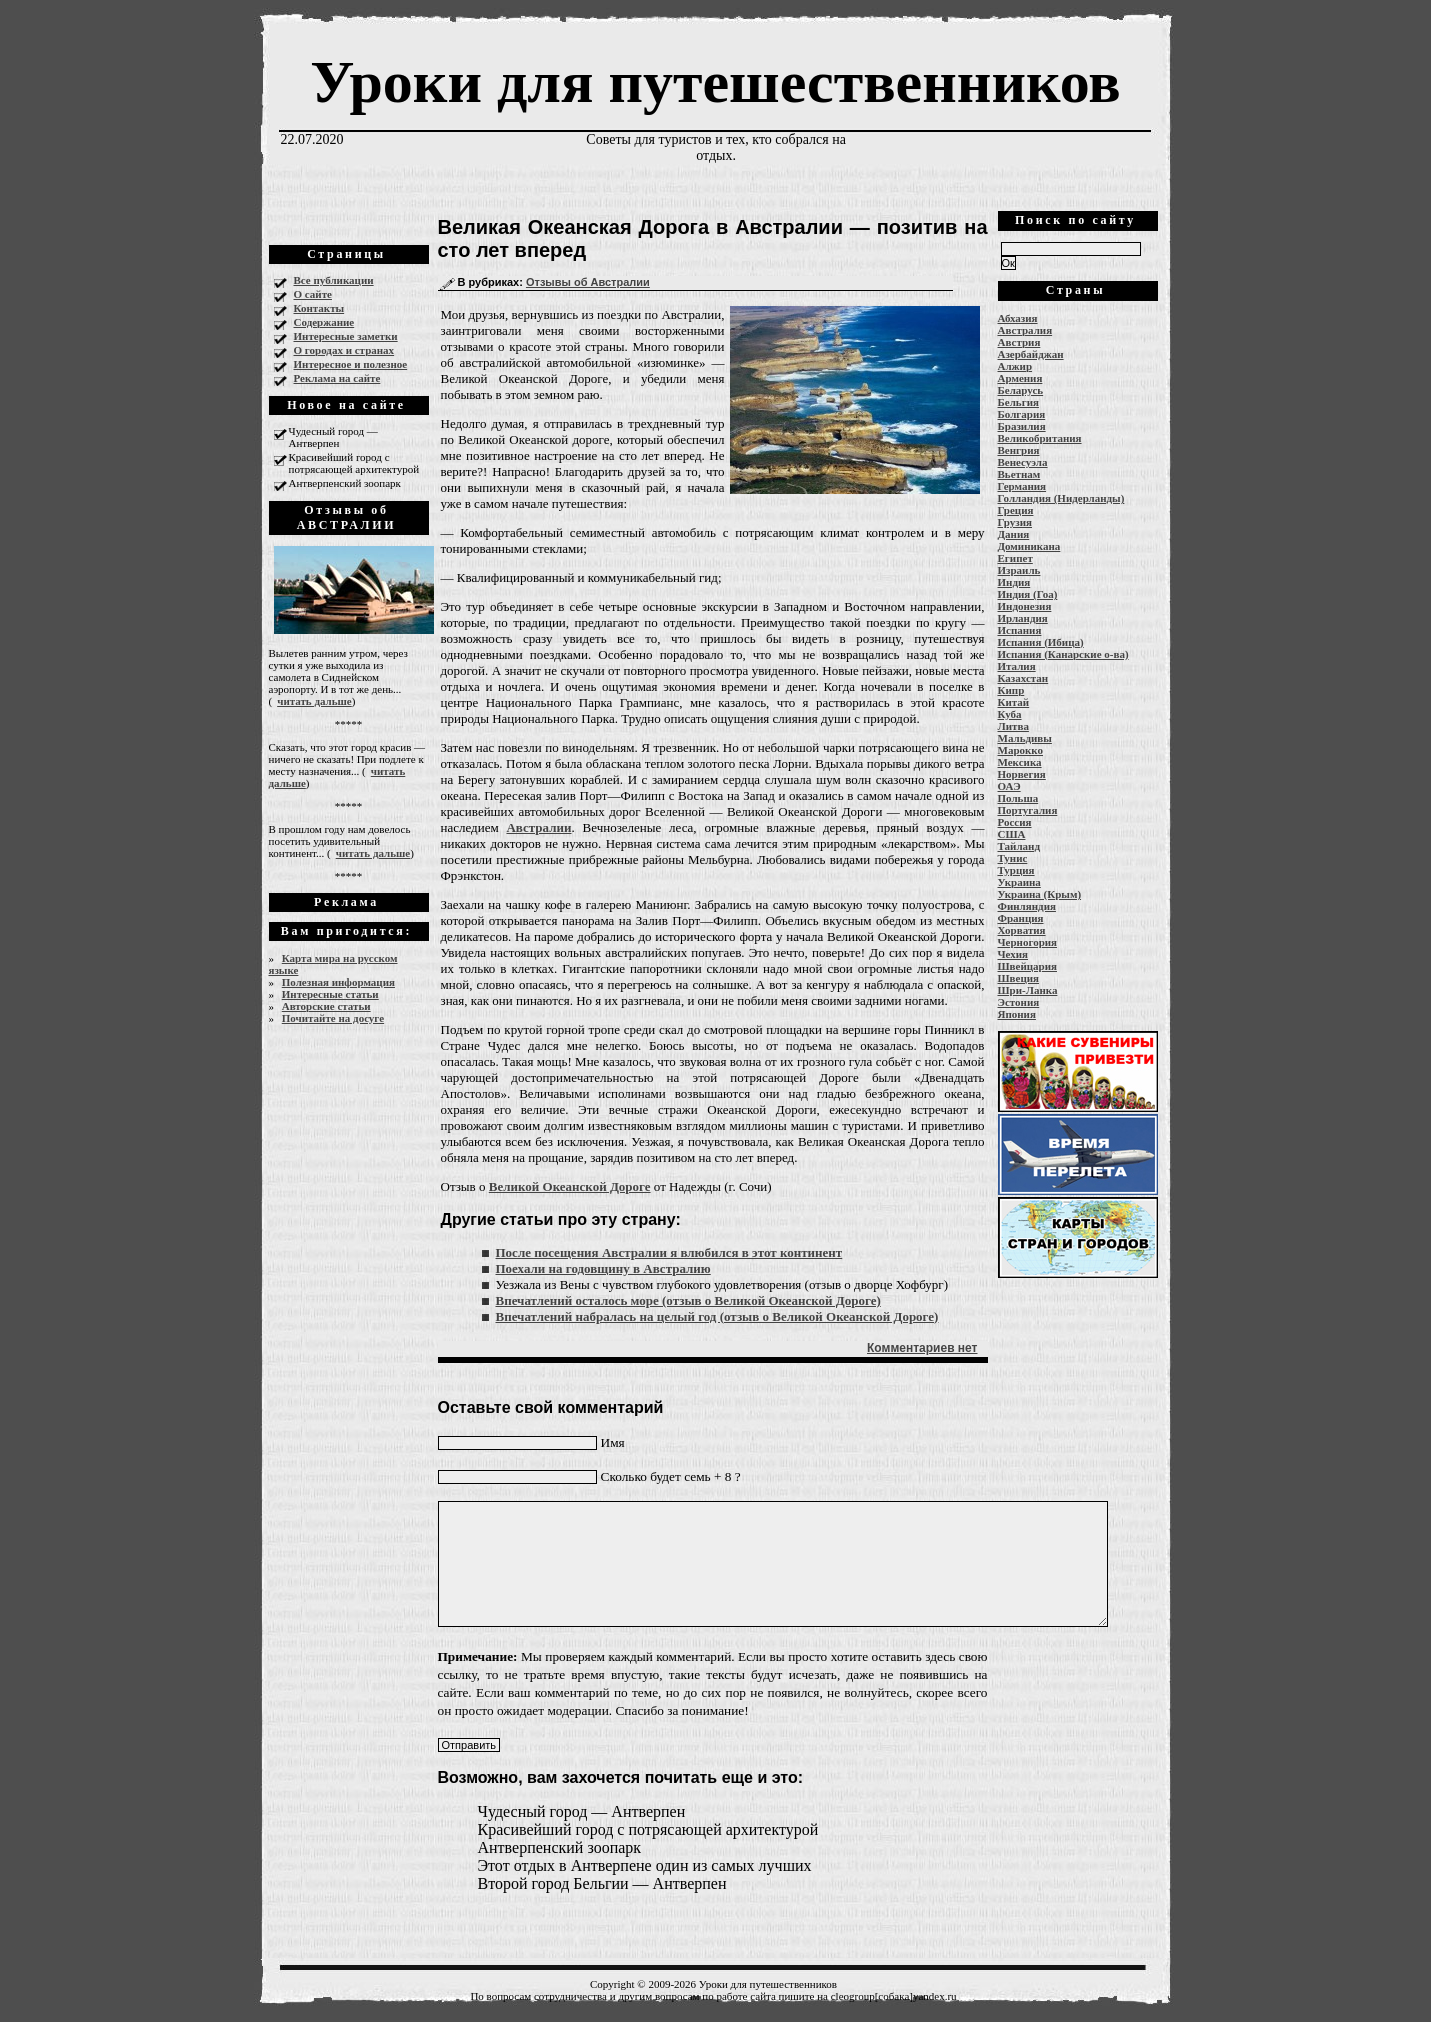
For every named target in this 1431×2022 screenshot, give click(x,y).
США (1012, 834)
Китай (1014, 702)
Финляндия (1027, 906)
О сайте (313, 294)
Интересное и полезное (351, 364)
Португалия (1028, 810)
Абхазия (1018, 318)
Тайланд (1019, 846)
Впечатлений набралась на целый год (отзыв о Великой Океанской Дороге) (717, 1316)
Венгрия (1019, 450)
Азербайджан (1031, 354)
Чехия (1013, 954)
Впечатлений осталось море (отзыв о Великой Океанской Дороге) (688, 1300)
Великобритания (1040, 438)
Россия (1015, 822)
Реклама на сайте (337, 378)
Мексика (1020, 762)
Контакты (319, 308)
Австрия (1019, 342)
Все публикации (334, 280)
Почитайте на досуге (333, 1018)
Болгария (1022, 414)
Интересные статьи (330, 994)
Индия (1014, 582)
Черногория (1028, 942)
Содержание (324, 322)
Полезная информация (338, 982)
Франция (1021, 918)
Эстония (1019, 1002)
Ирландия (1023, 618)
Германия (1022, 486)
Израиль (1019, 570)
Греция (1016, 510)
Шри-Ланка (1028, 990)
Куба (1010, 714)
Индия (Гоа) (1028, 594)
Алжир (1015, 366)
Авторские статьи (326, 1006)
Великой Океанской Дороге (570, 1186)
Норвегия (1022, 774)
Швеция (1019, 978)
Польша (1018, 798)
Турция (1016, 870)
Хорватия (1022, 930)
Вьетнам (1019, 474)
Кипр (1011, 690)
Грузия (1015, 522)
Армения (1020, 378)
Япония (1017, 1014)
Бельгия (1018, 402)
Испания (1020, 630)
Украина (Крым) (1040, 894)
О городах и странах (344, 350)
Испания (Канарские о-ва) (1063, 654)
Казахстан (1023, 678)
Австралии (538, 827)
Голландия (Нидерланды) (1061, 498)
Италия (1017, 666)
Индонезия (1025, 606)
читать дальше (314, 701)
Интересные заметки (346, 336)
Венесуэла (1023, 462)
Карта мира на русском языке (333, 964)
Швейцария (1028, 966)
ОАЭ (1009, 786)
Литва (1013, 726)
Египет (1015, 558)
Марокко (1021, 750)
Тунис (1013, 858)
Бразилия (1022, 426)
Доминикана (1029, 546)
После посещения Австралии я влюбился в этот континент (669, 1252)
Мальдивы (1025, 738)
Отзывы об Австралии (588, 282)
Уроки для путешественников (715, 82)
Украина (1019, 882)
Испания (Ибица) (1041, 642)
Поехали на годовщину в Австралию (603, 1268)
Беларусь (1021, 390)
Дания (1014, 534)
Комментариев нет (922, 1348)
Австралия (1025, 330)
